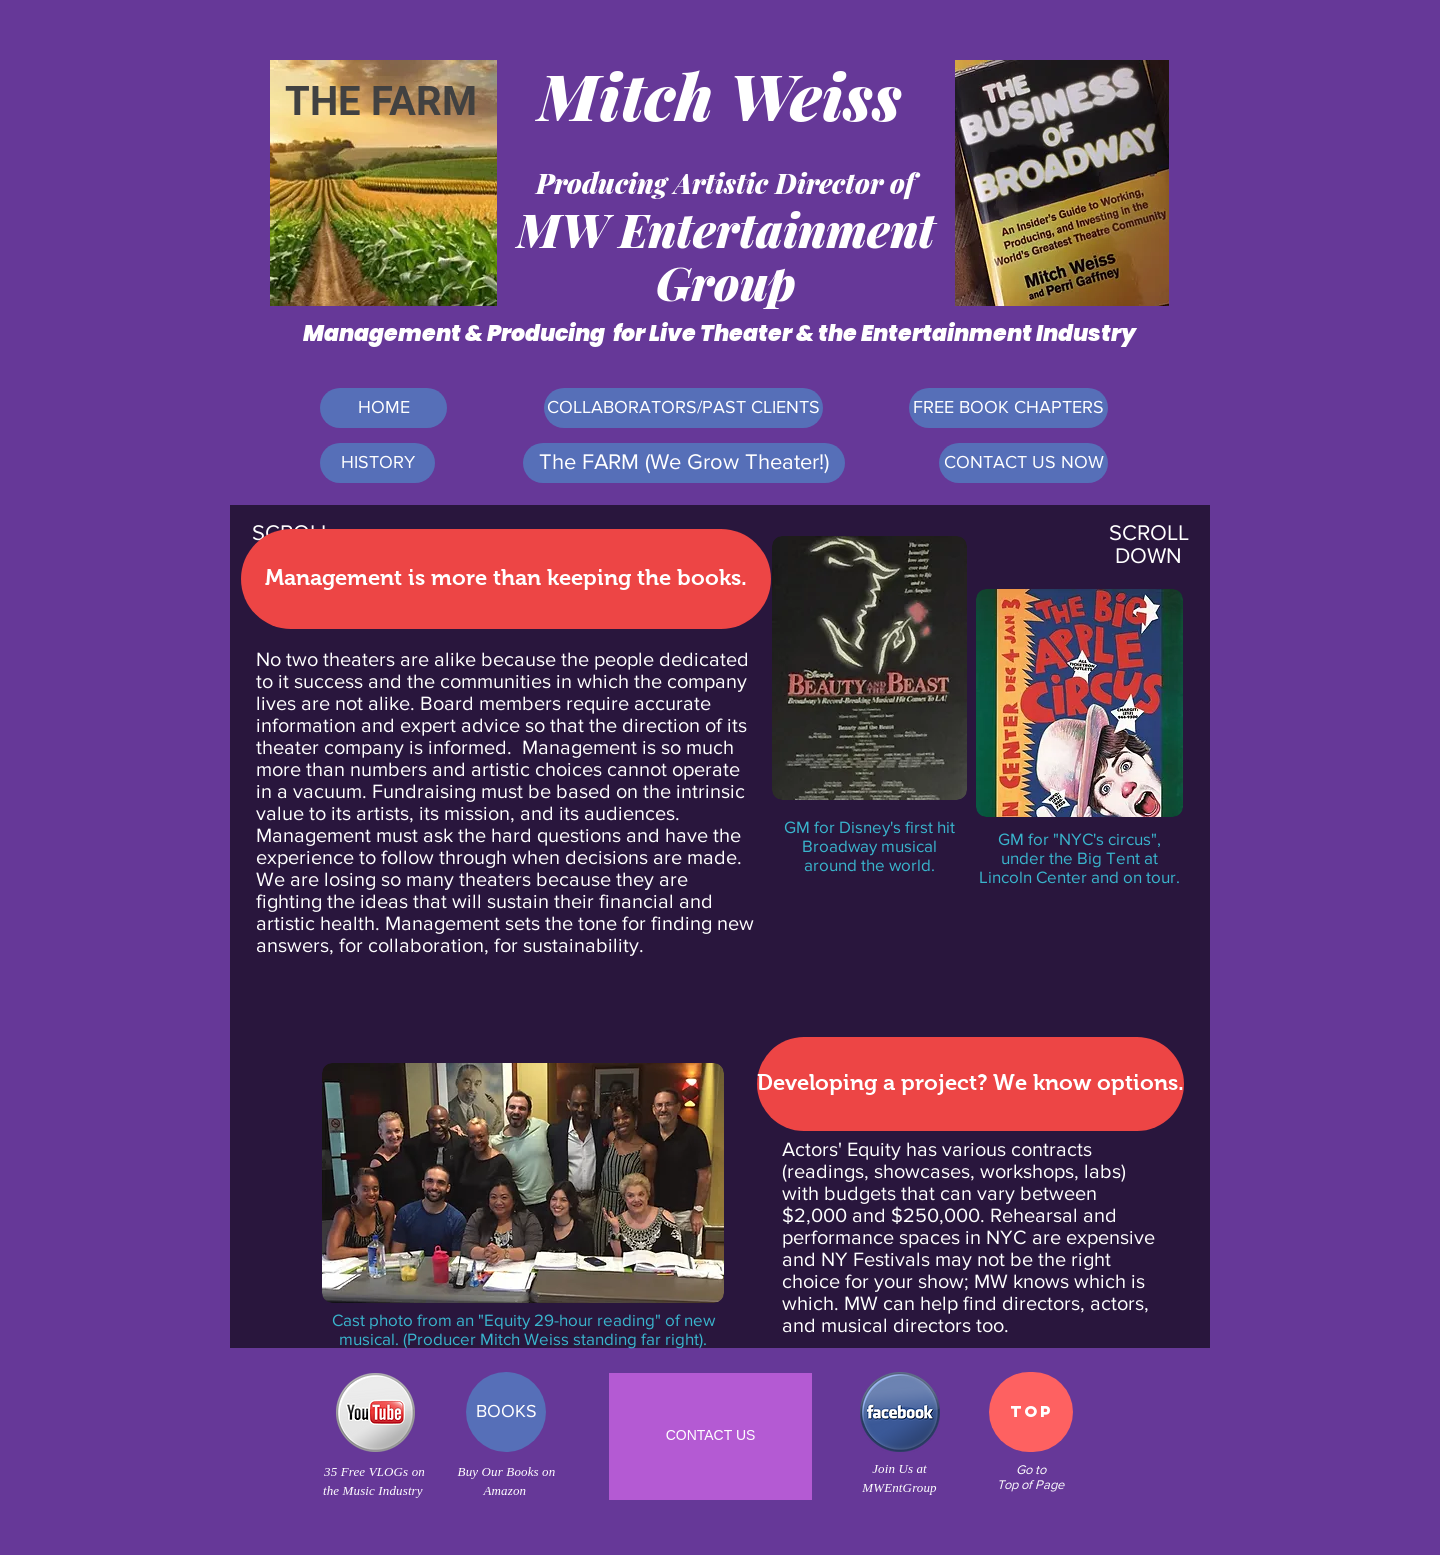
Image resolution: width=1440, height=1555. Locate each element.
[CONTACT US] (710, 1436)
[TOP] (1031, 1412)
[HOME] (383, 408)
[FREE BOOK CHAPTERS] (1008, 408)
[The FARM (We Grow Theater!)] (684, 463)
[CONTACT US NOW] (1023, 463)
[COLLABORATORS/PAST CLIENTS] (683, 408)
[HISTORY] (377, 463)
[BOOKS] (506, 1412)
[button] (506, 579)
